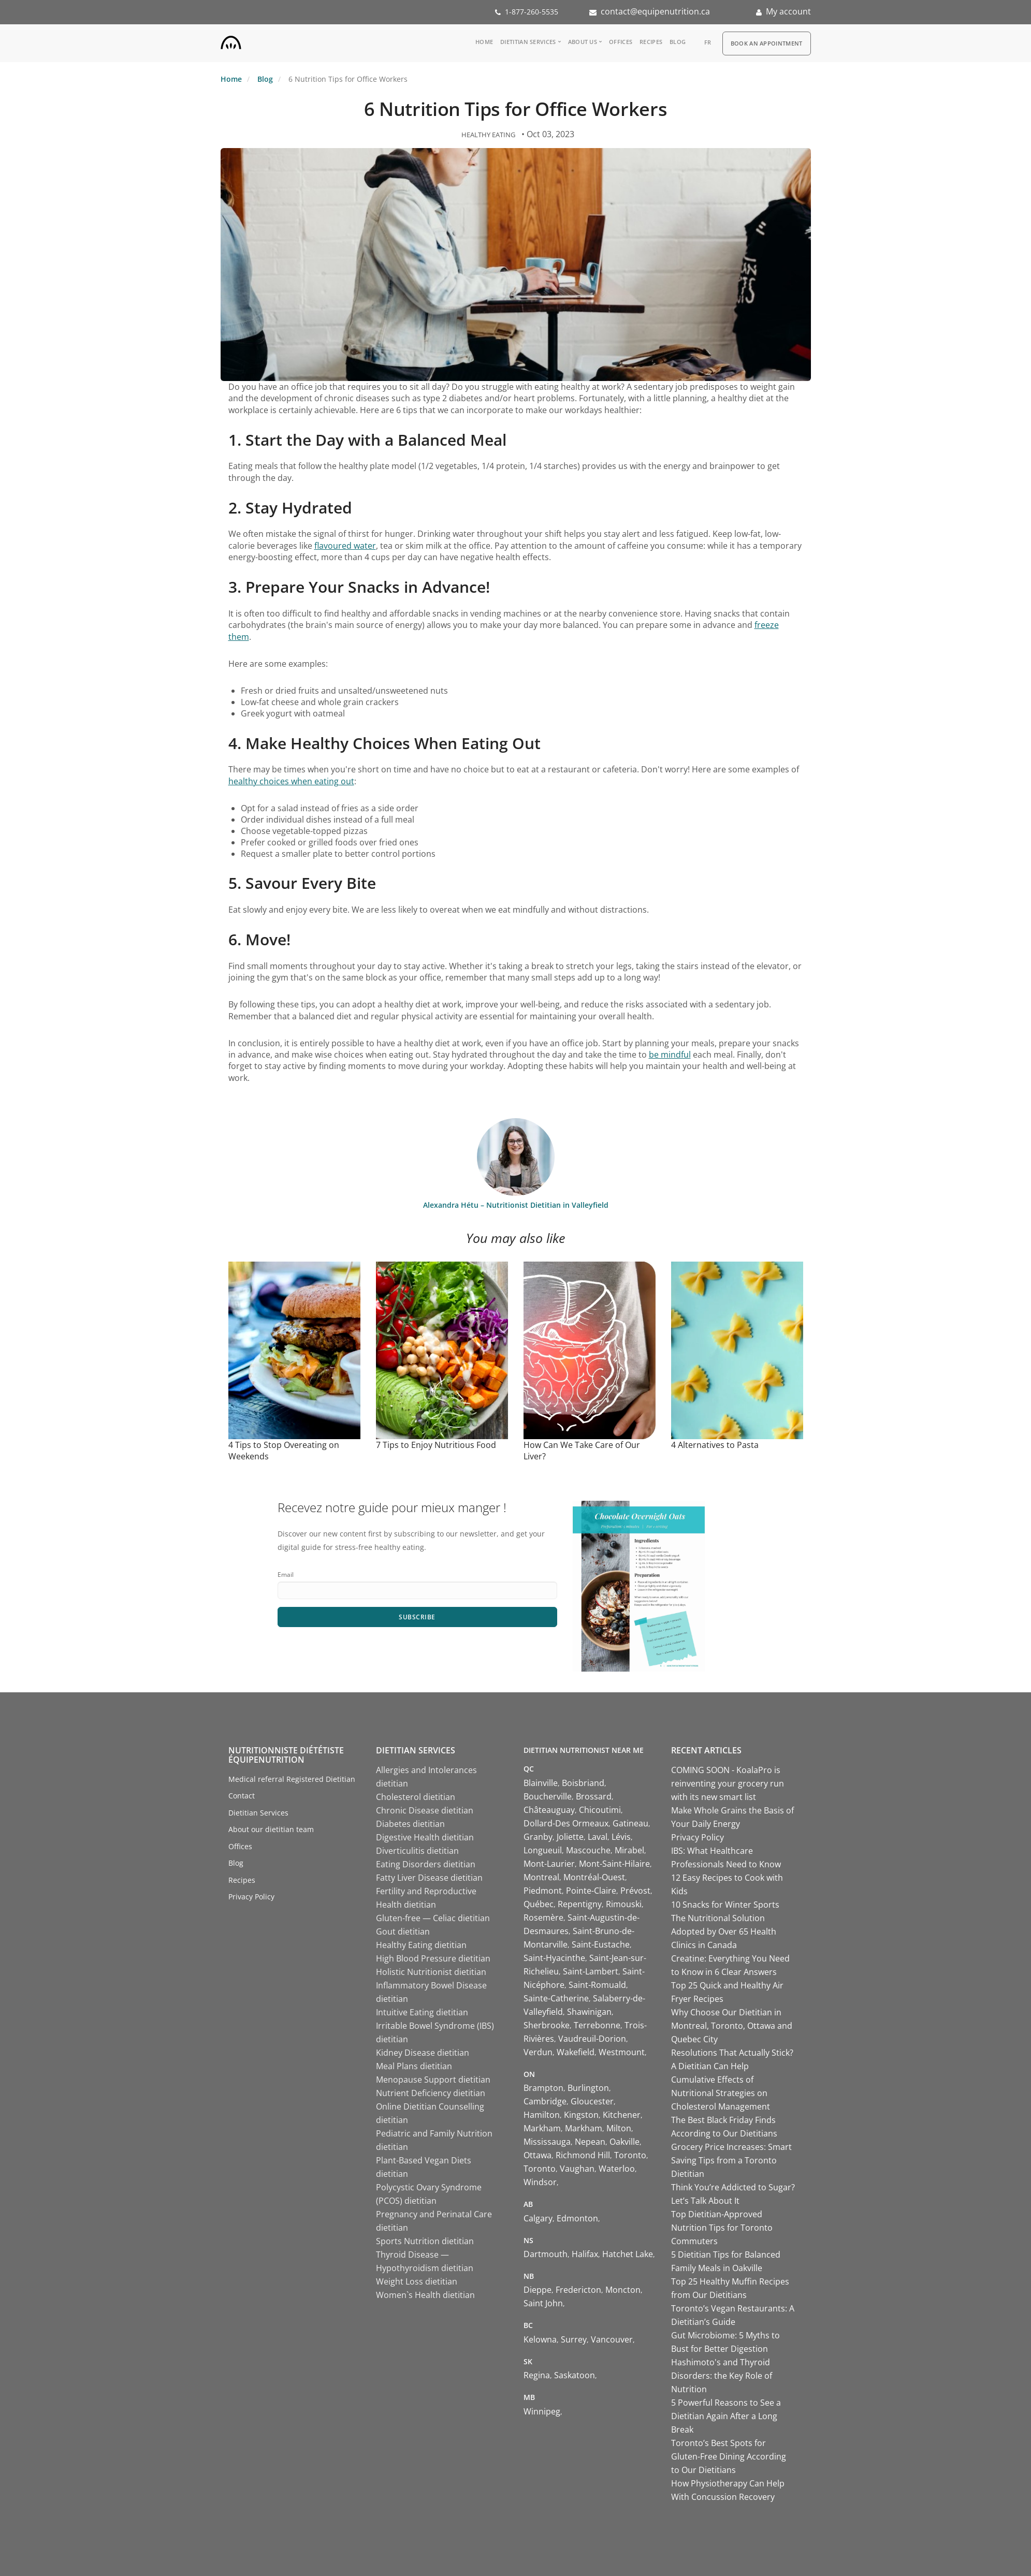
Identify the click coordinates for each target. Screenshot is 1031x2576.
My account (788, 11)
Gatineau (630, 1823)
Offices (620, 42)
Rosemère (543, 1917)
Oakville (624, 2141)
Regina (537, 2375)
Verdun (538, 2052)
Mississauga (547, 2141)
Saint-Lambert (590, 1971)
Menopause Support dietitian (433, 2079)
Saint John (543, 2303)
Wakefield (575, 2052)
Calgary (538, 2218)
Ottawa (537, 2155)
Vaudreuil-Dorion (592, 2038)
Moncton (623, 2289)
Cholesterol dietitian (415, 1797)
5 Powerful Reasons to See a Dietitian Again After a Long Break (726, 2416)
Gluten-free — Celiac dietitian (433, 1918)
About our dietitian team (271, 1829)
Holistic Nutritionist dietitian (431, 1972)
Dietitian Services (528, 42)
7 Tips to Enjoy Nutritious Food (436, 1445)
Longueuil (543, 1850)
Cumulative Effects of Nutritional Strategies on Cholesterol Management (720, 2093)
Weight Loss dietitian (416, 2281)
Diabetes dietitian (410, 1823)
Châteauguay (549, 1810)
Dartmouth (546, 2254)
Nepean (590, 2141)
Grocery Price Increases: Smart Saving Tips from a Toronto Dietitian (731, 2160)
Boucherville (548, 1796)
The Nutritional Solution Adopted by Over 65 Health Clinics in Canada (723, 1931)
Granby (538, 1836)
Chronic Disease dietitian (424, 1810)
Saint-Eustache (601, 1944)
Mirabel (629, 1850)
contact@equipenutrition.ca (655, 11)
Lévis (621, 1836)
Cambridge (545, 2101)
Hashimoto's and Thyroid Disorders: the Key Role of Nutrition (721, 2376)
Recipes (651, 42)
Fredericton (578, 2289)
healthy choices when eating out (291, 781)
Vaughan (577, 2168)
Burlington (588, 2088)
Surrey (574, 2339)
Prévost (635, 1890)
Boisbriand (583, 1783)
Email (286, 1574)
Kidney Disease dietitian (422, 2052)
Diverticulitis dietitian (417, 1850)
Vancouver (612, 2339)
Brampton (543, 2088)
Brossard (594, 1796)
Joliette (570, 1836)
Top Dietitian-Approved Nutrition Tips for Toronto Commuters (722, 2227)
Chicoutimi (600, 1810)
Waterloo (617, 2168)
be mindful (670, 1054)
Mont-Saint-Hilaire (614, 1863)
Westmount (622, 2052)
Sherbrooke (547, 2025)
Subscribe (417, 1617)
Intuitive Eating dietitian (422, 2012)
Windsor (540, 2182)
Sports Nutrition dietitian (425, 2241)
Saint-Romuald (597, 1984)
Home (484, 42)
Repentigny (580, 1904)
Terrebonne (597, 2025)
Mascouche (588, 1850)
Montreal (541, 1877)
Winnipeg (542, 2411)
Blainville (541, 1783)
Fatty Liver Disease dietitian (429, 1877)
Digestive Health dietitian (425, 1837)
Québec (539, 1904)
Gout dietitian (403, 1931)
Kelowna (540, 2339)
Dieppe (537, 2289)
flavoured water (345, 545)
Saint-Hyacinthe (554, 1958)
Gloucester (592, 2101)
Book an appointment (767, 43)
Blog (678, 42)
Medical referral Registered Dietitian (291, 1779)
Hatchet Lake (627, 2254)
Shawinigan (589, 2011)
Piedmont (543, 1890)
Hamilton (542, 2114)
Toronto (630, 2155)
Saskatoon (574, 2375)
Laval (597, 1836)
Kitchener (622, 2114)
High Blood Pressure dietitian (433, 1958)
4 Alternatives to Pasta (715, 1445)
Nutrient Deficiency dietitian (430, 2093)
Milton (618, 2128)
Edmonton (577, 2218)
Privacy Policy (251, 1896)
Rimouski (624, 1904)
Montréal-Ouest (594, 1877)
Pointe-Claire (591, 1890)
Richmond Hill (583, 2155)
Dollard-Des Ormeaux (566, 1823)
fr (707, 42)
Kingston (581, 2114)
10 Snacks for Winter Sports (725, 1904)
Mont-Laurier (549, 1863)
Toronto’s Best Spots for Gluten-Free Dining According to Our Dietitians (728, 2456)
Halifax (585, 2254)
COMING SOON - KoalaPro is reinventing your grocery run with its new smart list (727, 1783)
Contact (241, 1796)
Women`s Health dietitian (425, 2295)
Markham (542, 2128)
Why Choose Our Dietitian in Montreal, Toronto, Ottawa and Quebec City (731, 2026)
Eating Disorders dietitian (425, 1864)
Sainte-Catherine (556, 1998)
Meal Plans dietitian (414, 2066)
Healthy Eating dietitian (421, 1945)
